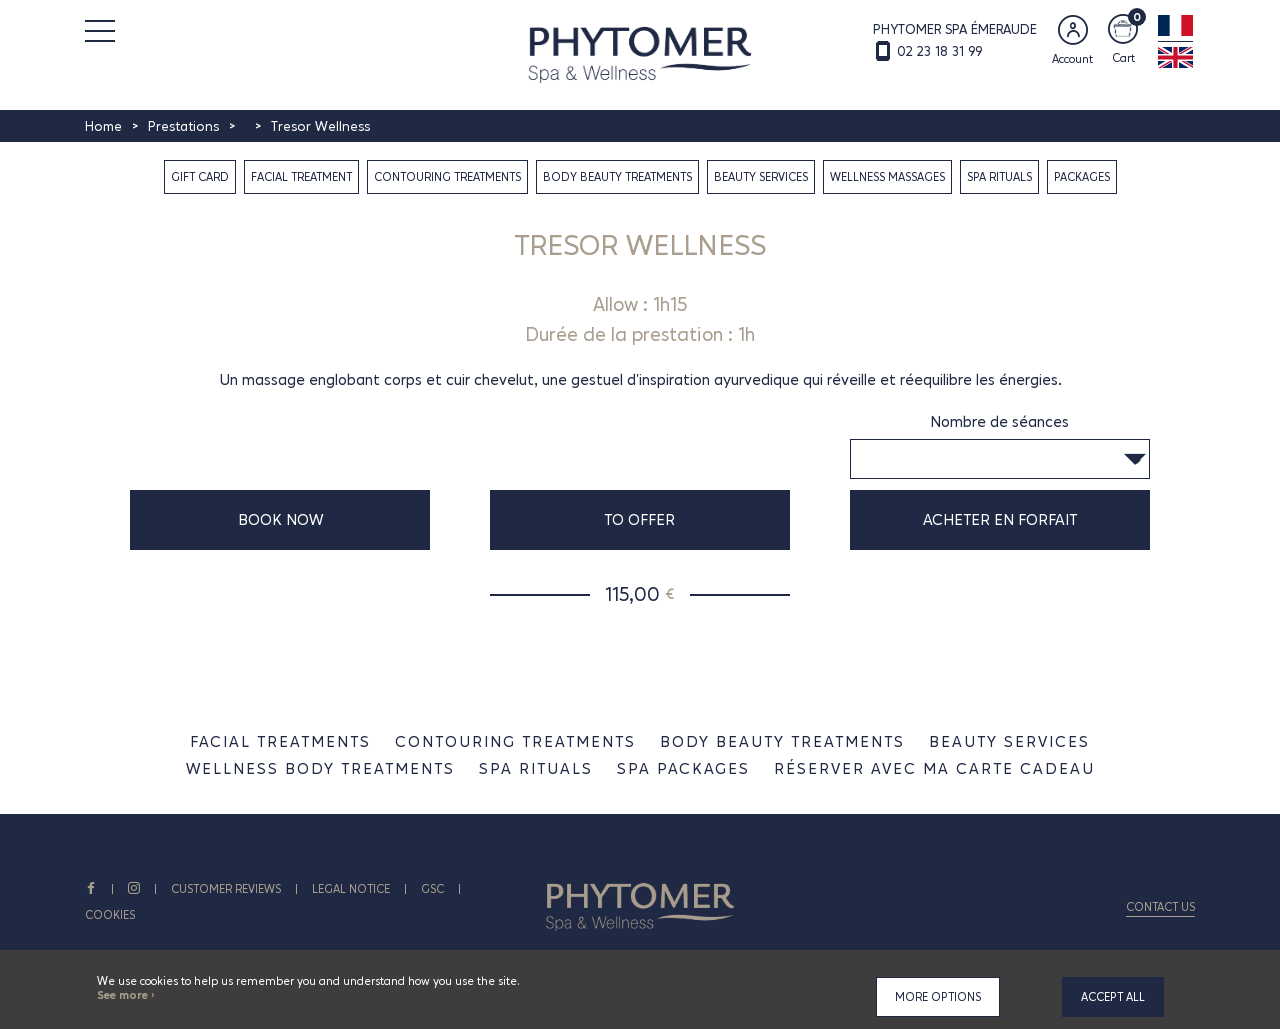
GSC (432, 889)
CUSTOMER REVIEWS (226, 889)
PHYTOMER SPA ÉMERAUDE (955, 29)
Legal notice (351, 889)
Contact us (1160, 907)
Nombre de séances (999, 421)
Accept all (1113, 997)
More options (938, 997)
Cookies (110, 915)
